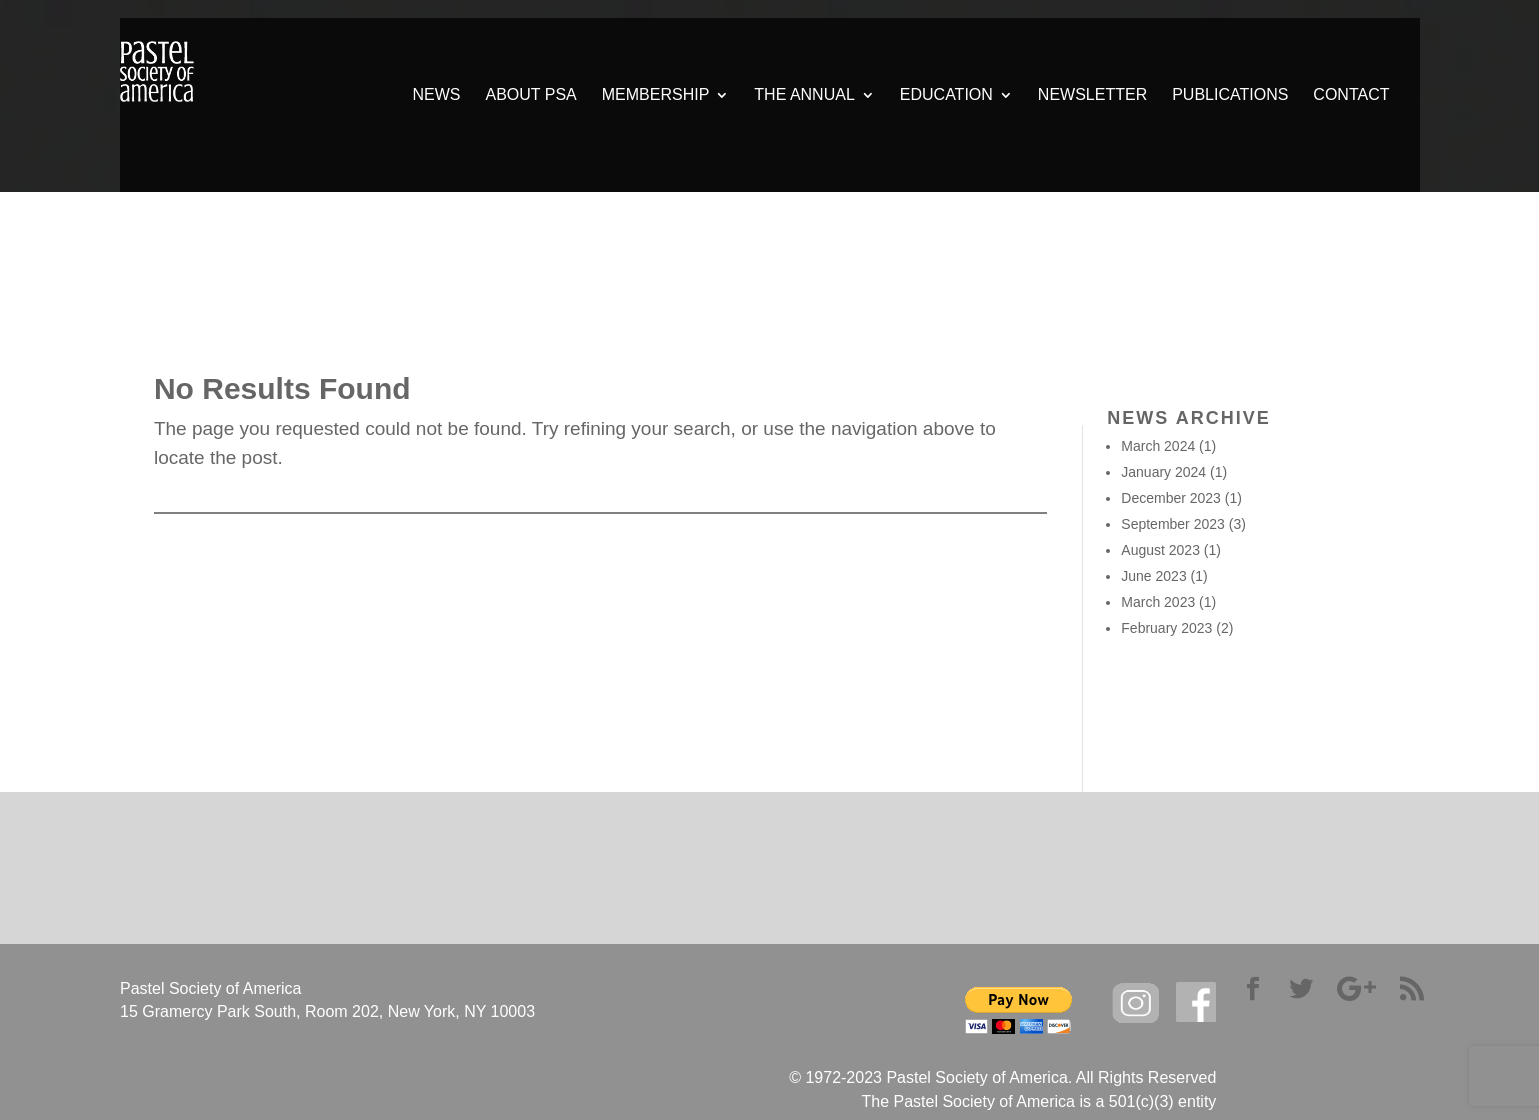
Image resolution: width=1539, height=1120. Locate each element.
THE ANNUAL (804, 95)
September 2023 (1173, 524)
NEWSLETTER (1092, 95)
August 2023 (1160, 550)
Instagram (1136, 1003)
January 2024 (1163, 472)
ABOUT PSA (530, 95)
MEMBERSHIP (656, 95)
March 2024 (1158, 446)
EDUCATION (946, 95)
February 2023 (1166, 628)
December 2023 (1171, 498)
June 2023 (1153, 576)
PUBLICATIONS (1230, 95)
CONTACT (1351, 95)
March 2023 (1158, 602)
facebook (1196, 1002)
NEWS (436, 95)
